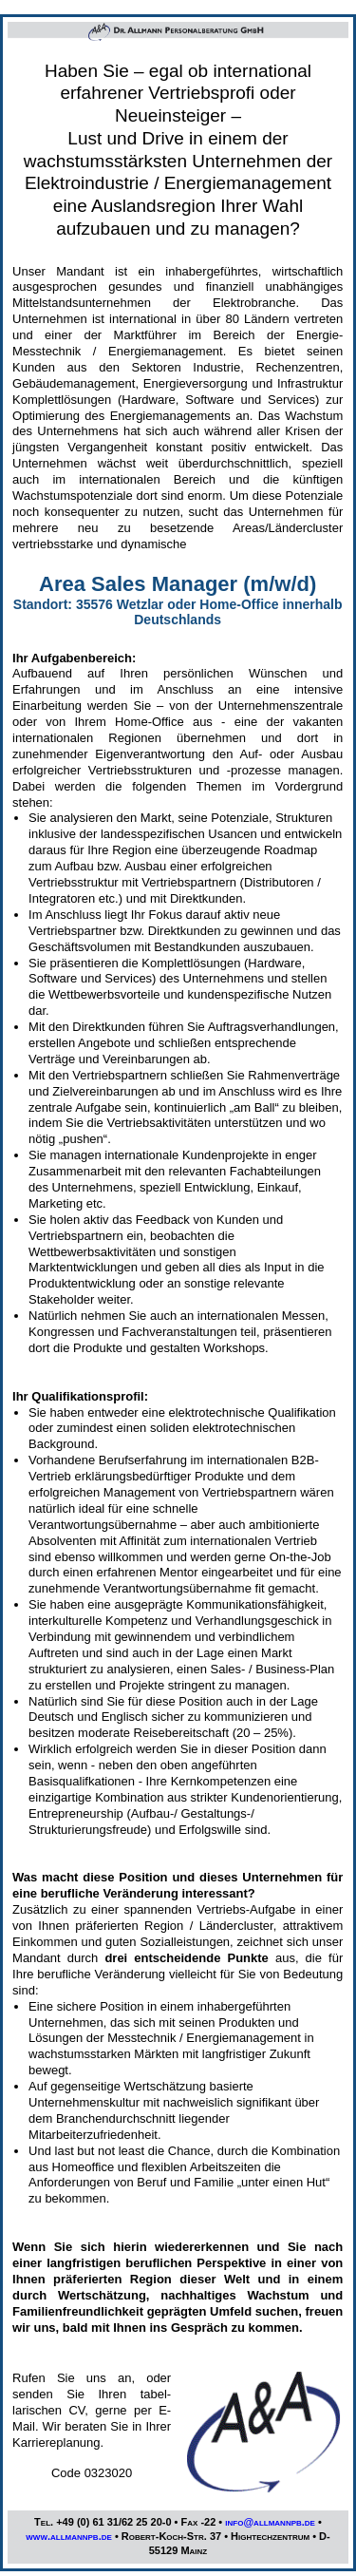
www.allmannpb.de (69, 2536)
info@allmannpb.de (270, 2522)
